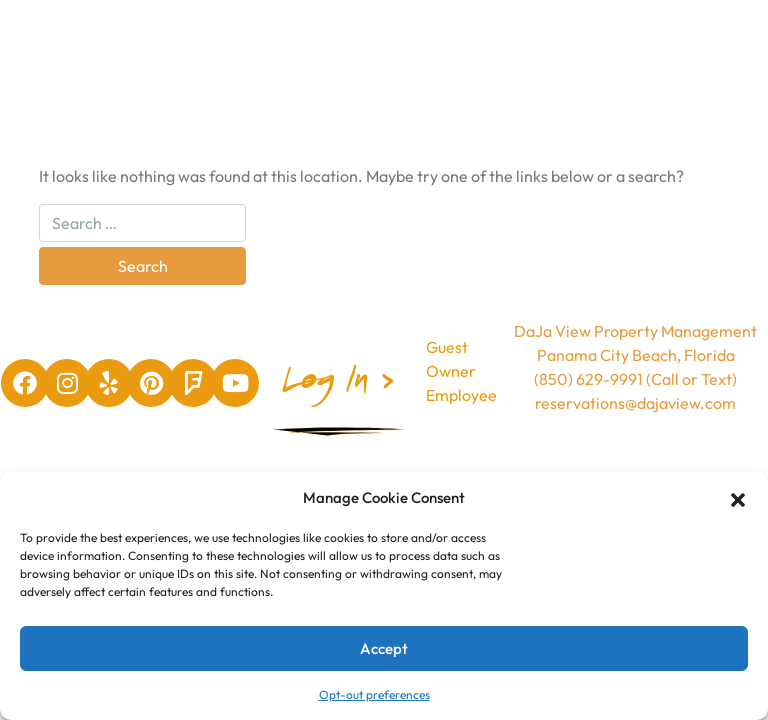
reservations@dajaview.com (635, 403)
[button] (738, 498)
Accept (384, 648)
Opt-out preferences (374, 694)
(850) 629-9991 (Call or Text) (635, 379)
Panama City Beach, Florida (636, 355)
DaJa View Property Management (635, 331)
